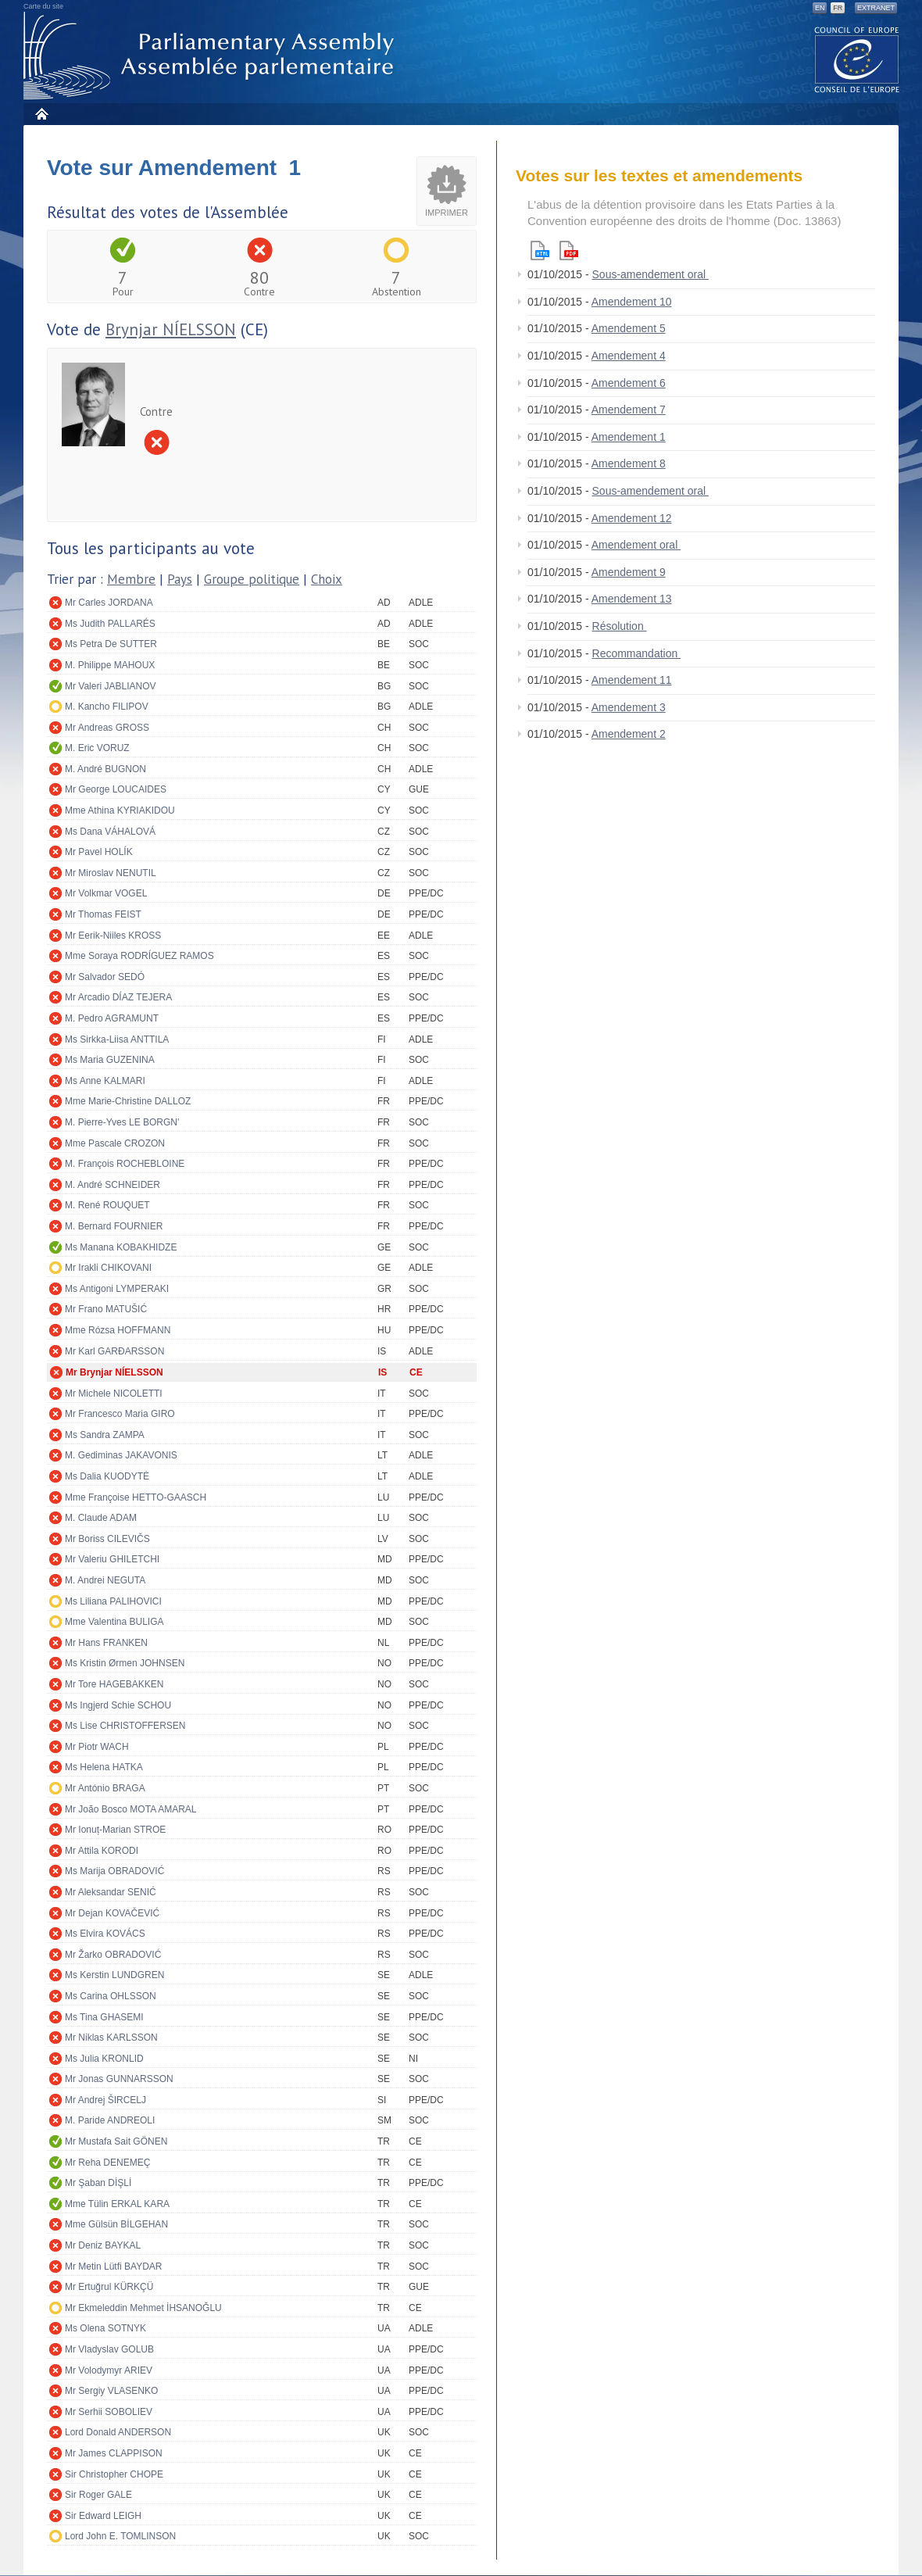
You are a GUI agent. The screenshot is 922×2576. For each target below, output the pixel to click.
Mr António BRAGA (105, 1788)
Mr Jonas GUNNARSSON (119, 2078)
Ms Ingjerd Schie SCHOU (118, 1705)
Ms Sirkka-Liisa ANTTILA (117, 1039)
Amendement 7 (628, 409)
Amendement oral (636, 544)
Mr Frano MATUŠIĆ (106, 1309)
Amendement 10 (631, 301)
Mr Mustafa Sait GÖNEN (116, 2141)
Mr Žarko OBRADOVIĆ (113, 1954)
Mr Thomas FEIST (103, 914)
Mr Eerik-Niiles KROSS (113, 935)
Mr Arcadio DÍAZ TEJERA (118, 997)
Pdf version (568, 250)
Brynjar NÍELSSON (170, 329)
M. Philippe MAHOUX (110, 665)
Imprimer (446, 212)
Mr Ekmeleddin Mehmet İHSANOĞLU (143, 2307)
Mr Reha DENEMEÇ (107, 2162)
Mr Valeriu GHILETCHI (112, 1559)
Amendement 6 (628, 383)
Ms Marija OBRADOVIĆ (114, 1871)
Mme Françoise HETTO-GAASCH (135, 1497)
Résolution (619, 626)
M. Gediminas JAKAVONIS (121, 1455)
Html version (540, 250)
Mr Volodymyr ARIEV (108, 2370)
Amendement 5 (628, 328)
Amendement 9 (628, 572)
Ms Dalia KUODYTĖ (107, 1476)
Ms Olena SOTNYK (105, 2328)
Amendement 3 (628, 707)
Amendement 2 (628, 734)
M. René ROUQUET (107, 1205)
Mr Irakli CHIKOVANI (108, 1267)
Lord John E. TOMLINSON (120, 2536)
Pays (179, 579)
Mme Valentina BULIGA (114, 1621)
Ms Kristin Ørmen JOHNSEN (124, 1663)
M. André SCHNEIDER (112, 1184)
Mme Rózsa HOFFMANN (117, 1330)
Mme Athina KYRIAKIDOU (120, 810)
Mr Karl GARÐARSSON (114, 1351)
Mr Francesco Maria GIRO (120, 1413)
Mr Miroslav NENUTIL (110, 873)
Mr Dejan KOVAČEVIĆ (112, 1913)
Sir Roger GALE (98, 2494)
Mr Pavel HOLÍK (99, 851)
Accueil (41, 114)
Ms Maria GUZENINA (110, 1059)
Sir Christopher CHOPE (114, 2474)
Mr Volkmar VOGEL (106, 893)
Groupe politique (251, 579)
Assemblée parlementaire (211, 56)
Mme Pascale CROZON (115, 1143)
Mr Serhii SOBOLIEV (108, 2411)
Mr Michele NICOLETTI (114, 1393)
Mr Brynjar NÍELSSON (114, 1372)
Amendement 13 (631, 598)
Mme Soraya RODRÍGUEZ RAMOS (139, 955)
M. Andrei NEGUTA (105, 1580)
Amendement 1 (628, 437)
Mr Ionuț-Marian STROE (115, 1829)
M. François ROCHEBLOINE (124, 1163)
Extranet (876, 8)
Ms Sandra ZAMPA (105, 1434)
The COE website (857, 59)
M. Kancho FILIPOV (106, 706)
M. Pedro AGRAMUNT (112, 1018)
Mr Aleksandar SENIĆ (110, 1892)
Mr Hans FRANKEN (106, 1642)
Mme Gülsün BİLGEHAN (116, 2224)
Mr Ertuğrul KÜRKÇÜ (109, 2286)
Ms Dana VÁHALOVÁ (110, 831)
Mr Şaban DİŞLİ (98, 2182)
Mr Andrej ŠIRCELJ (105, 2100)
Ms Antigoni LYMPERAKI (117, 1288)
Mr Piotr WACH (97, 1746)
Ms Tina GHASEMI (104, 2017)
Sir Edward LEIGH (103, 2515)
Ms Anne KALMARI (105, 1080)
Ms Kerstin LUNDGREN (114, 1975)
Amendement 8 (628, 463)
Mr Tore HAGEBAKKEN (114, 1684)
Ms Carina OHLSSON (110, 1996)
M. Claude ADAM (101, 1517)
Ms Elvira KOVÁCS (105, 1933)
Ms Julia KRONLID (104, 2058)
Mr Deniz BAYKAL (103, 2245)
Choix (326, 579)
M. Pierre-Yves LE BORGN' (122, 1122)
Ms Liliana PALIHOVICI (113, 1601)
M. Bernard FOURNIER (114, 1226)
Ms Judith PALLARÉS (110, 623)
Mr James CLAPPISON (114, 2453)
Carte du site (43, 6)
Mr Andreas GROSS (107, 727)
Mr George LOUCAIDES (115, 789)
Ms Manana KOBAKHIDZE (121, 1247)
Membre (131, 579)
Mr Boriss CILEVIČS (107, 1538)
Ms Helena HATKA (104, 1767)
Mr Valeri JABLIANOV (110, 686)
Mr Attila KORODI (101, 1850)
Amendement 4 (628, 355)
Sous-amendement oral (650, 274)
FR (837, 8)
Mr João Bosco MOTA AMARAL (131, 1809)
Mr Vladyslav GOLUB (109, 2349)
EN (820, 8)
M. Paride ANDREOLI (110, 2120)
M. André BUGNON (105, 769)
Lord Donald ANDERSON (118, 2432)
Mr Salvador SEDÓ (105, 976)
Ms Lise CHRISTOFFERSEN (125, 1725)
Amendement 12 (631, 518)
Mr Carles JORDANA (109, 602)
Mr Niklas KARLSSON (111, 2037)
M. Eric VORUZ (97, 747)
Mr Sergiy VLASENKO (111, 2390)
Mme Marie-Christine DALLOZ (128, 1101)
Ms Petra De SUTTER (111, 644)
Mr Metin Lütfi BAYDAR (113, 2266)
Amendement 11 (631, 680)
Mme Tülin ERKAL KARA (117, 2204)
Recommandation (636, 653)
